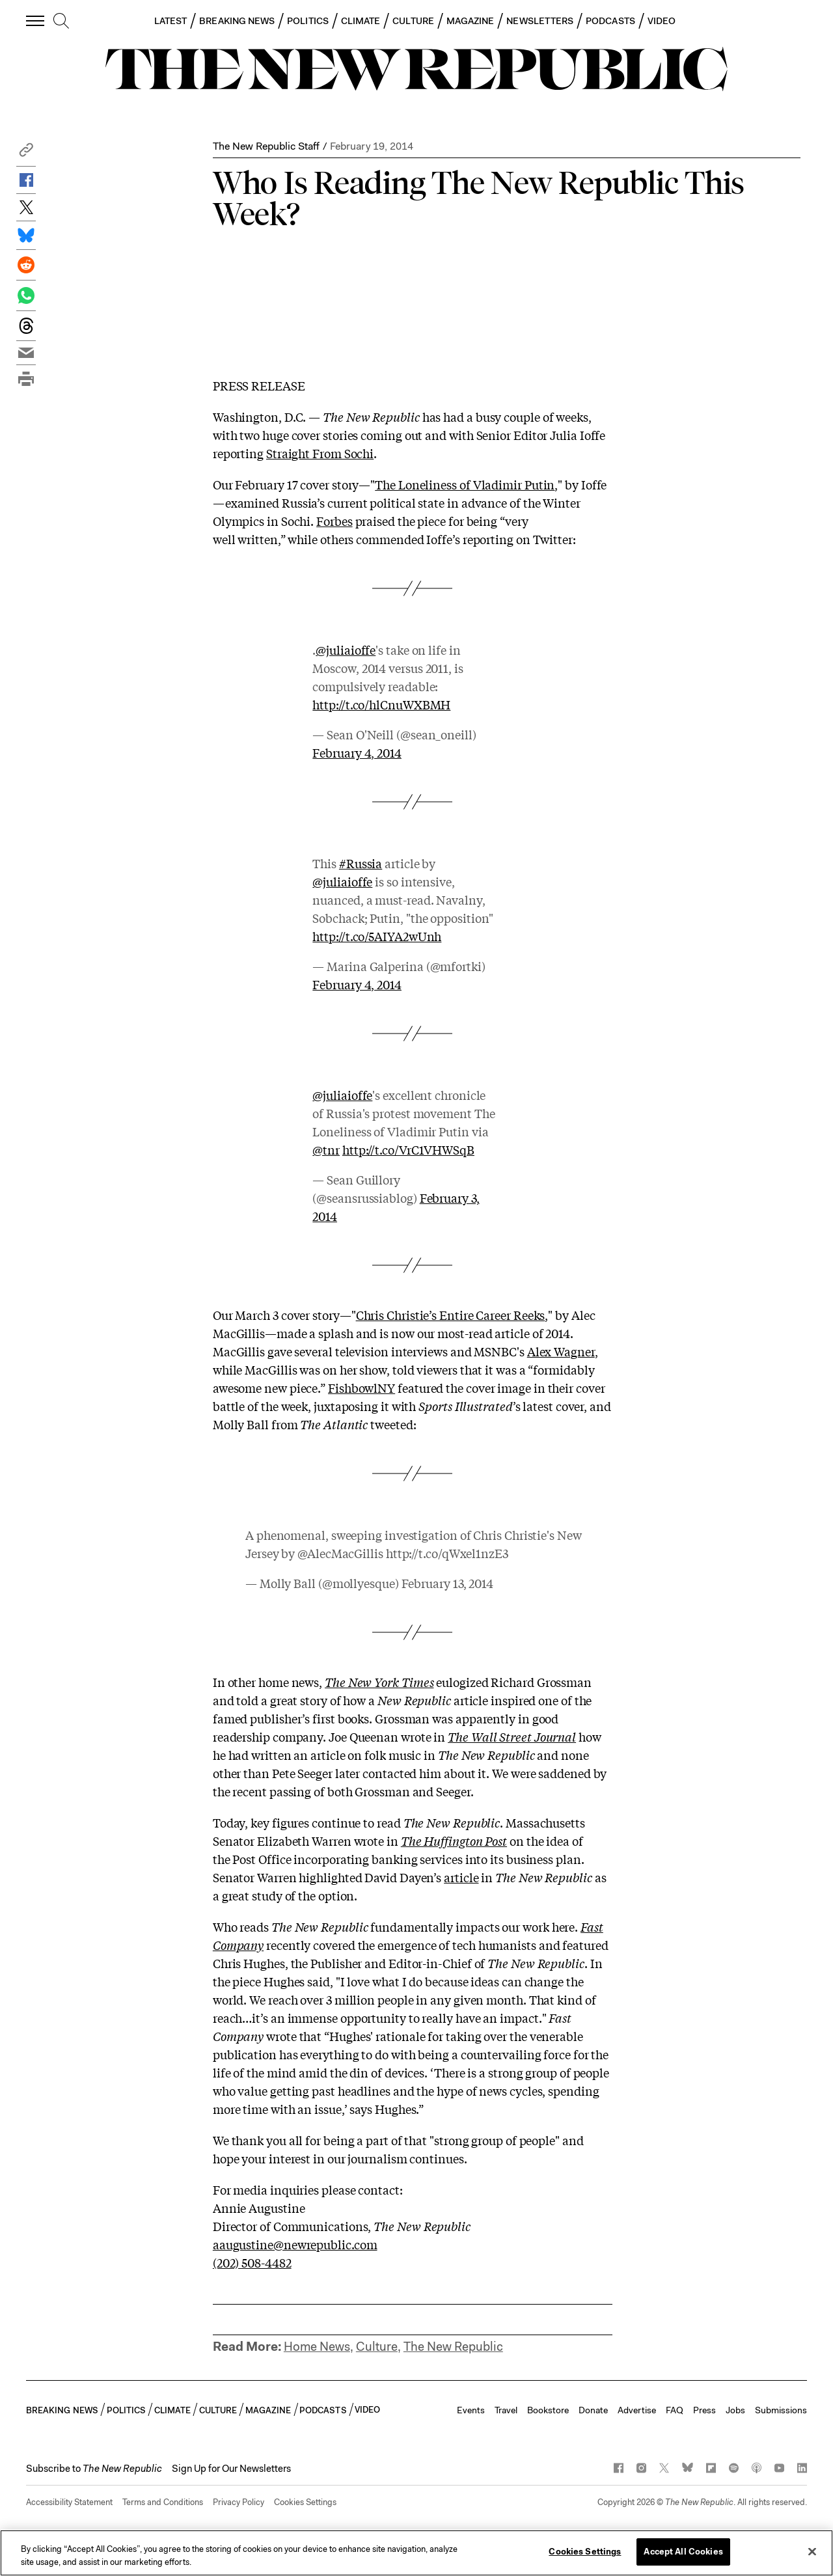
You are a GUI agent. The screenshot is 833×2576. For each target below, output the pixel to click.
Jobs (735, 2410)
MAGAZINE (470, 21)
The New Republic (453, 2346)
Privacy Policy (238, 2502)
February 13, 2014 (447, 1582)
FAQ (674, 2410)
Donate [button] (593, 2410)
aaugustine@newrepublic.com (295, 2244)
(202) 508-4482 (252, 2262)
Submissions (781, 2410)
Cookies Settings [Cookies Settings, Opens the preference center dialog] (585, 2551)
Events (471, 2410)
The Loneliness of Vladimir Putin (464, 484)
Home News (317, 2346)
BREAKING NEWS (237, 21)
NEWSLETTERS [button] (539, 21)
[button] (26, 153)
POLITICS (308, 21)
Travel (506, 2410)
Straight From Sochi (320, 453)
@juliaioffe (346, 649)
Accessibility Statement (69, 2502)
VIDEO (662, 21)
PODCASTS (610, 21)
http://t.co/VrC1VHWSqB (408, 1149)
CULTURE (413, 21)
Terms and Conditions (162, 2502)
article (461, 1877)
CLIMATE (361, 21)
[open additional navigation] (36, 20)
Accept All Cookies (683, 2551)
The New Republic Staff (266, 146)
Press (704, 2410)
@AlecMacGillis (340, 1552)
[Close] (812, 2551)
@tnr (326, 1149)
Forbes (334, 520)
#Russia (360, 863)
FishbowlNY (361, 1387)
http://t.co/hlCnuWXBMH (381, 704)
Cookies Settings (305, 2502)
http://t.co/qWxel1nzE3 (447, 1552)
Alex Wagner (561, 1351)
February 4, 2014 (357, 752)
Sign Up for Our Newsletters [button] (231, 2468)
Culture (377, 2346)
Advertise (637, 2410)
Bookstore (548, 2410)
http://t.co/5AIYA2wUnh (376, 935)
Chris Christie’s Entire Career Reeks (450, 1314)
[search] (61, 21)
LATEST (170, 21)
